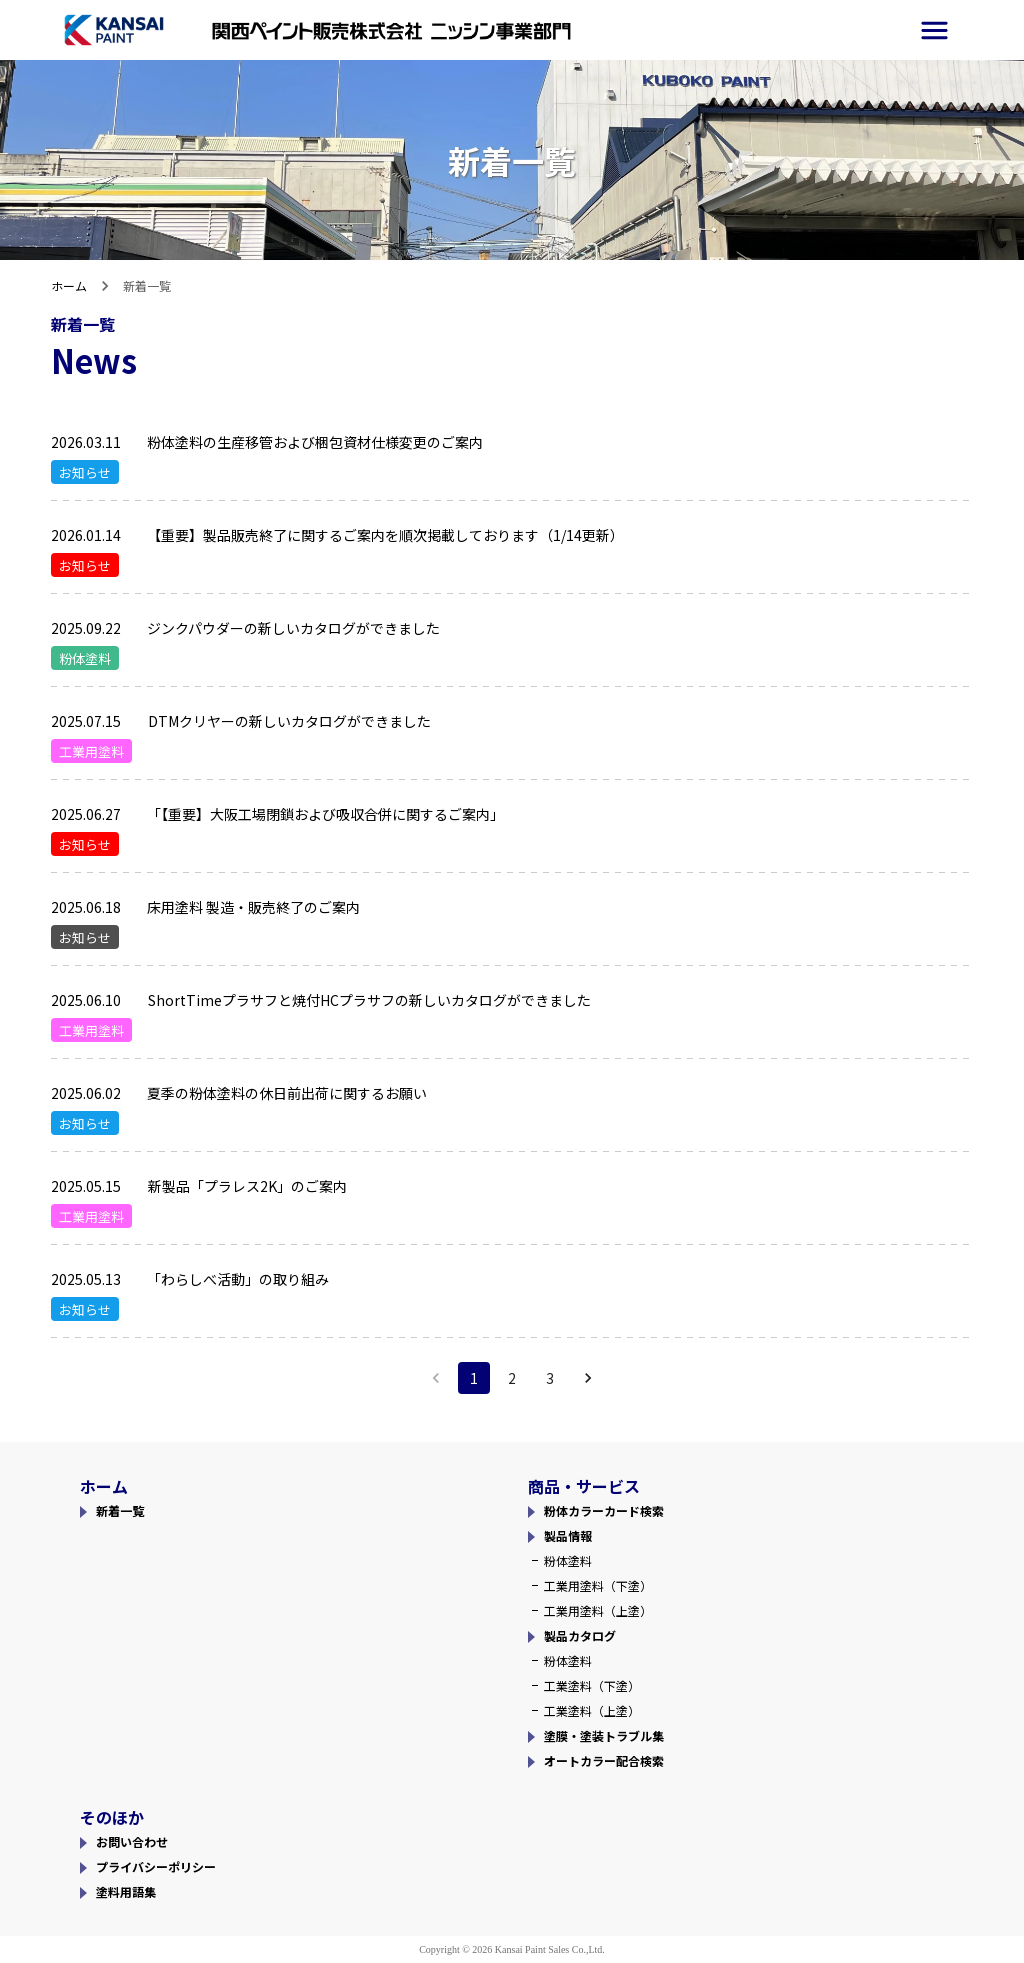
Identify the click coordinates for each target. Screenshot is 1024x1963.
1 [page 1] (474, 1378)
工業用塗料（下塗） (598, 1585)
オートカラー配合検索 (604, 1760)
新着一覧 (120, 1510)
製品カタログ (580, 1635)
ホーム (69, 285)
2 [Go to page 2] (512, 1378)
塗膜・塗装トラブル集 (604, 1735)
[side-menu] (934, 30)
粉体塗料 (568, 1560)
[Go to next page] (588, 1378)
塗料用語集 (126, 1891)
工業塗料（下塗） (592, 1685)
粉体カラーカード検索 (604, 1510)
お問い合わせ (132, 1841)
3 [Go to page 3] (550, 1378)
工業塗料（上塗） (592, 1710)
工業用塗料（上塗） (598, 1610)
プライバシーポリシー (156, 1866)
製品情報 (568, 1535)
